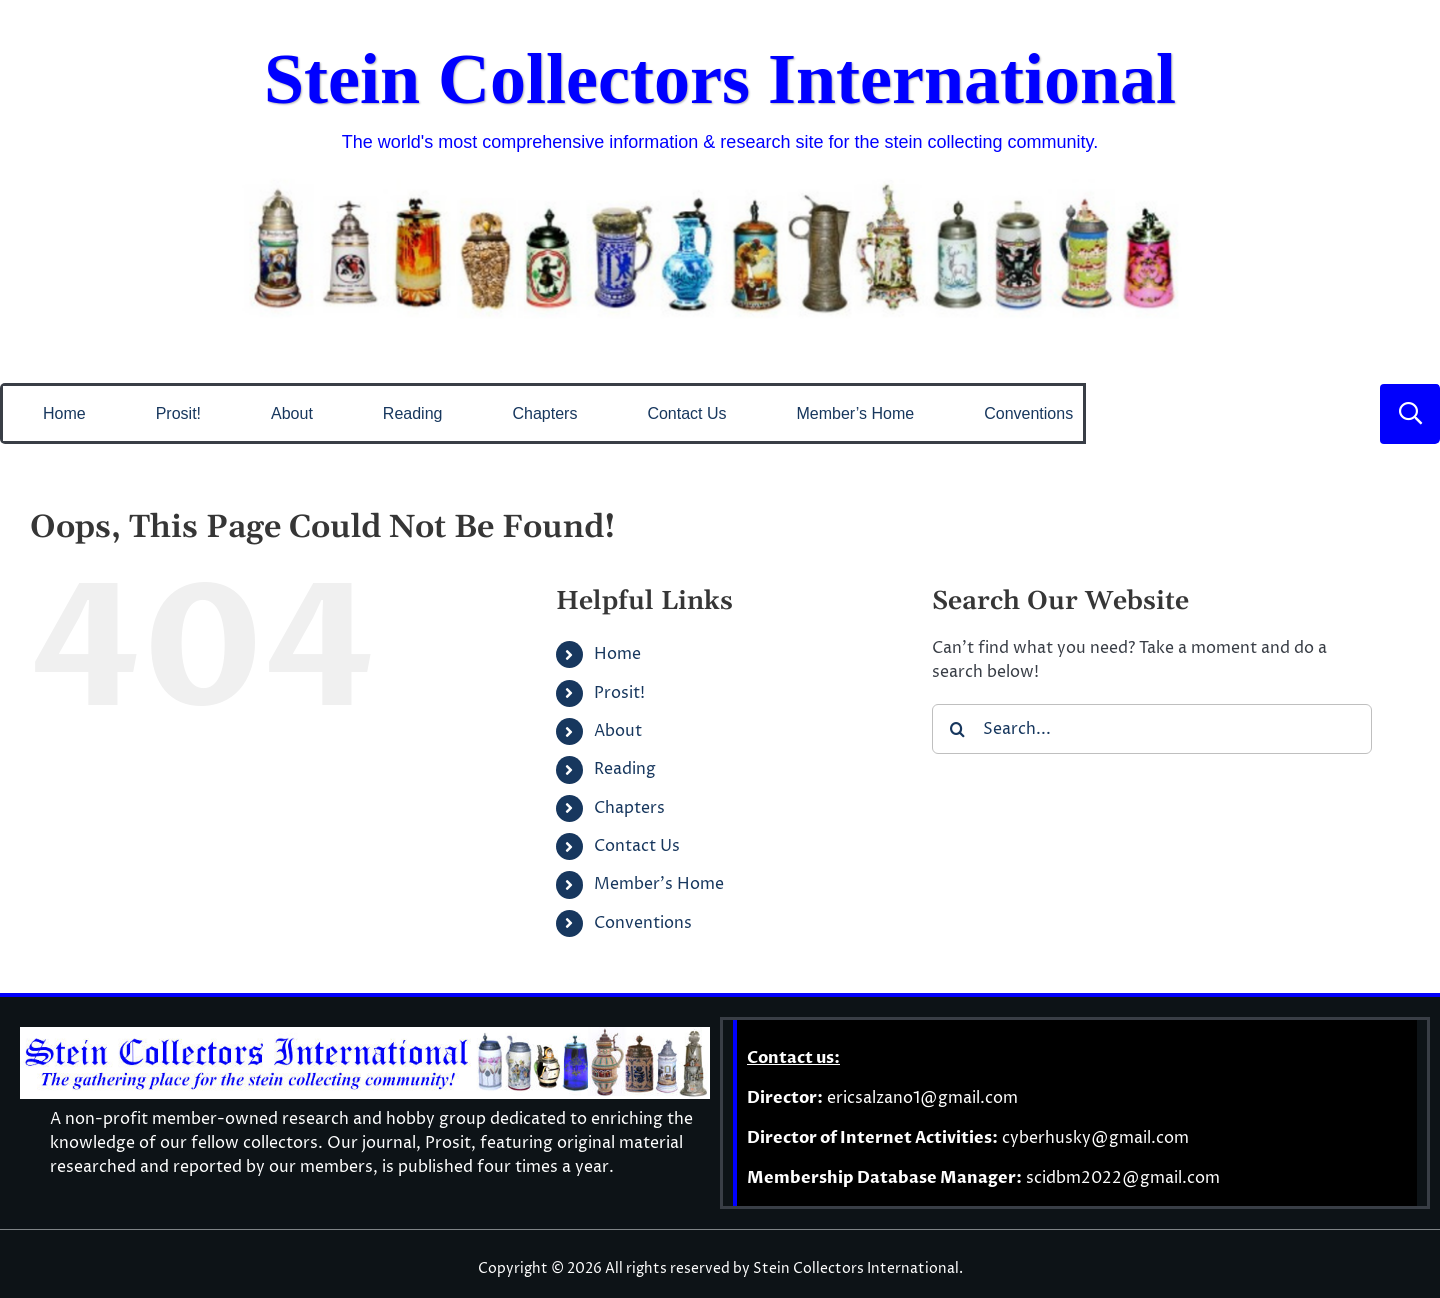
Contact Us (637, 846)
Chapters (629, 808)
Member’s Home (659, 884)
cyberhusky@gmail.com (1095, 1138)
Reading (625, 769)
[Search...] (1152, 729)
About (618, 731)
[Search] (957, 729)
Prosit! (619, 693)
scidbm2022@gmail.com (1123, 1178)
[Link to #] (1410, 414)
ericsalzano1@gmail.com (922, 1098)
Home (617, 654)
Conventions (643, 923)
